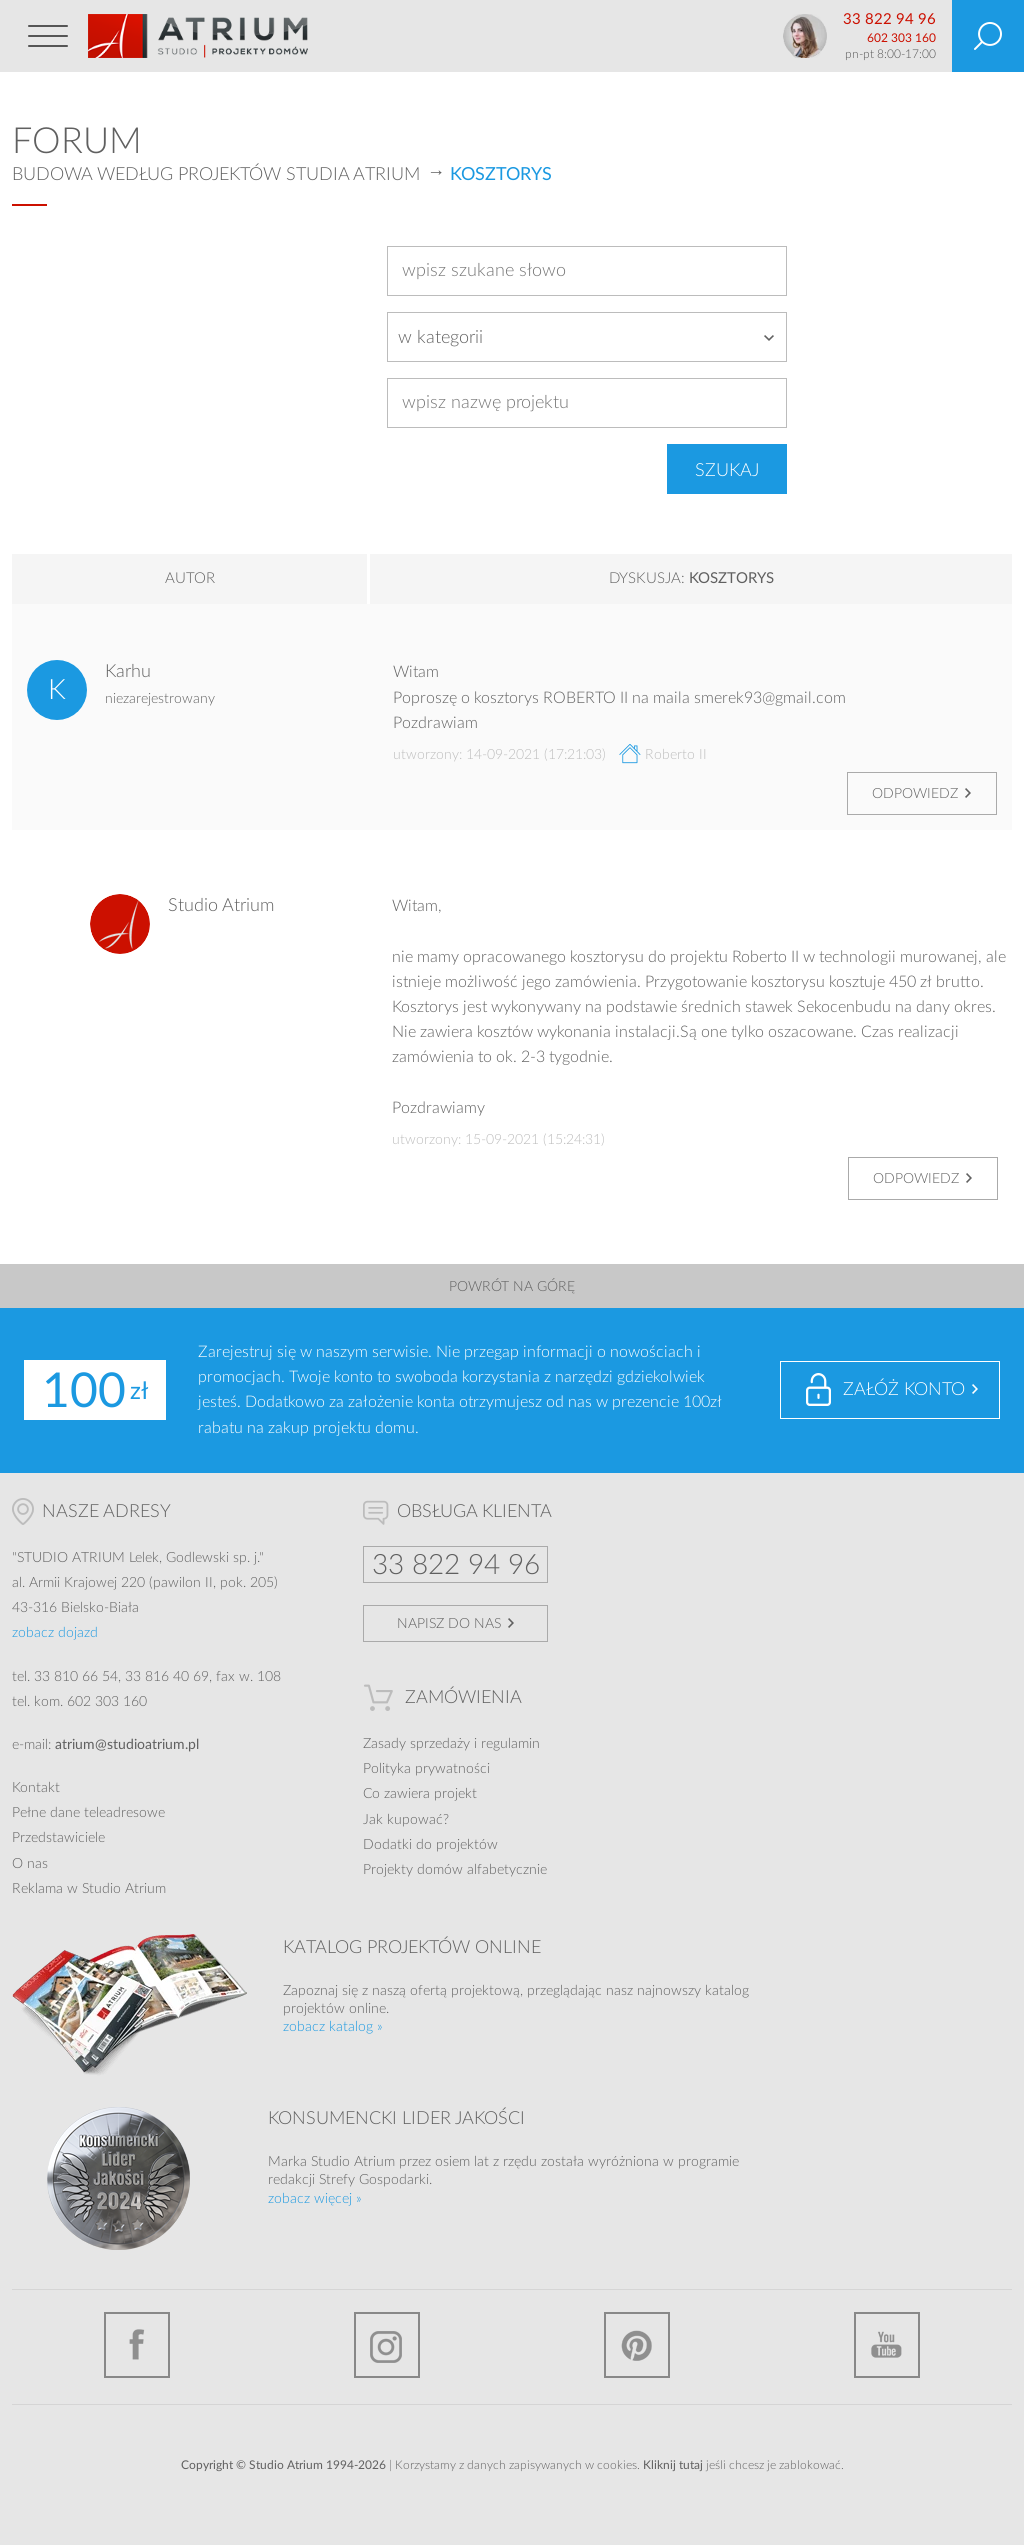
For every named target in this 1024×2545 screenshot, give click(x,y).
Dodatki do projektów (430, 1845)
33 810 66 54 (76, 1677)
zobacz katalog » (333, 2027)
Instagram (387, 2345)
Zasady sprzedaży (416, 1744)
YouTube (887, 2345)
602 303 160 (901, 38)
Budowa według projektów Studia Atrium (216, 175)
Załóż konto (904, 1390)
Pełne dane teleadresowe (88, 1813)
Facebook (137, 2345)
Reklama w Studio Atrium (89, 1889)
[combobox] (587, 337)
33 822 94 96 (889, 19)
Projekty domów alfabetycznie (455, 1870)
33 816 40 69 (167, 1677)
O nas (30, 1864)
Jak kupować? (406, 1820)
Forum (77, 142)
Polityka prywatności (426, 1769)
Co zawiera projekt (420, 1794)
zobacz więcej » (315, 2199)
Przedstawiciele (58, 1838)
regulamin (510, 1744)
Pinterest (637, 2345)
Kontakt (36, 1788)
